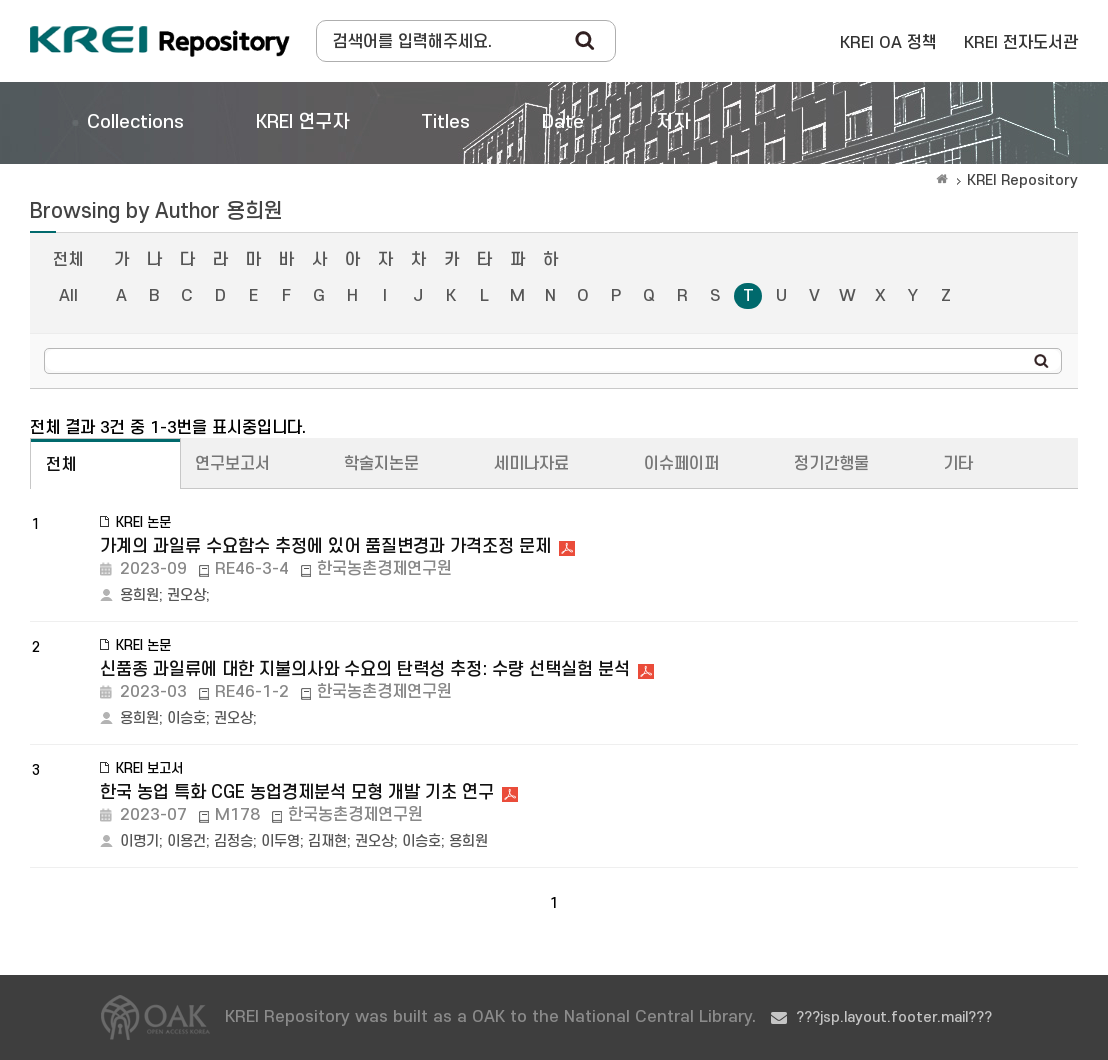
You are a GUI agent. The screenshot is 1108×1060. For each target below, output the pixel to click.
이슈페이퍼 (681, 464)
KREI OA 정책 (888, 43)
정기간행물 (831, 464)
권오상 (186, 595)
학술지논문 (381, 464)
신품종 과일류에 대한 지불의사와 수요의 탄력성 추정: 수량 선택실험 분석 (365, 669)
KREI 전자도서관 (1021, 43)
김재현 (327, 841)
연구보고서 (232, 464)
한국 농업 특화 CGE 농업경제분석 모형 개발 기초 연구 (297, 792)
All (68, 296)
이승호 (186, 718)
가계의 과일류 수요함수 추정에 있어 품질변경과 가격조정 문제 (325, 546)
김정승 (233, 841)
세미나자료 (531, 464)
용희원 (139, 595)
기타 (958, 464)
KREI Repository (1022, 180)
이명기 (139, 841)
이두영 (280, 841)
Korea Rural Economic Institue (160, 41)
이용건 (186, 841)
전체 (68, 260)
